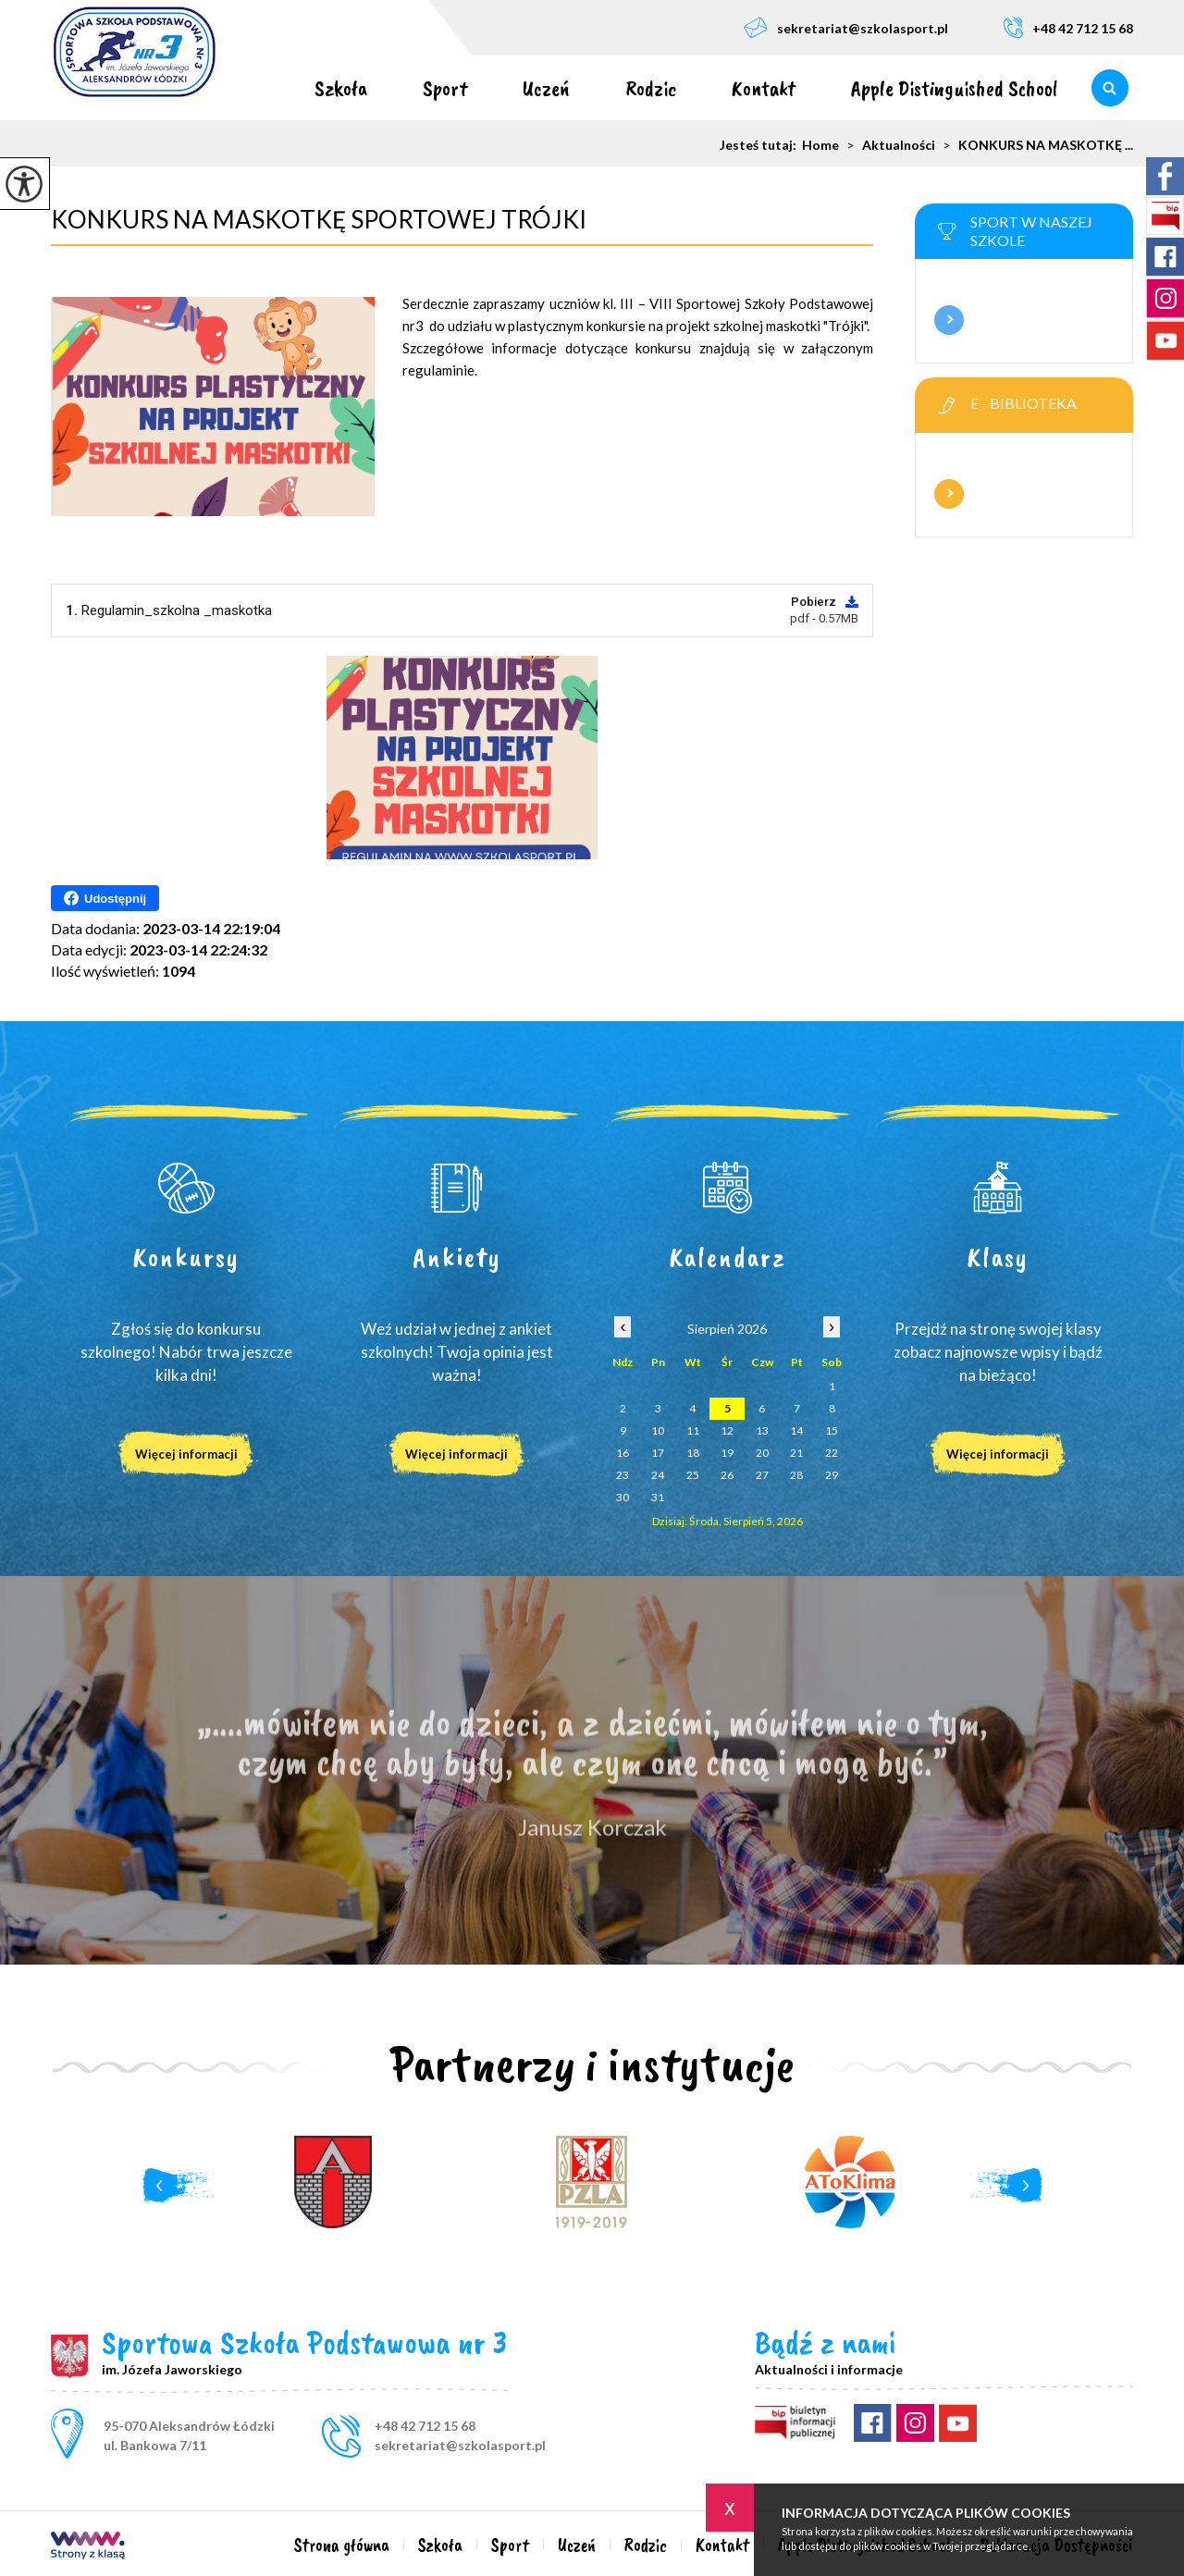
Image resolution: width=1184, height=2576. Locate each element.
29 (831, 1475)
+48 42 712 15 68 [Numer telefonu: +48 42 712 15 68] (425, 2426)
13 (762, 1430)
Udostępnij (105, 898)
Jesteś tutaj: (761, 145)
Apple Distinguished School (954, 88)
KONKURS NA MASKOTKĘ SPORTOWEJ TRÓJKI (318, 219)
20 (762, 1453)
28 (796, 1475)
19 (727, 1453)
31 (657, 1497)
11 (692, 1430)
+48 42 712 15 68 (1068, 27)
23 (622, 1475)
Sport (445, 88)
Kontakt (764, 88)
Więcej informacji (949, 320)
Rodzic (650, 88)
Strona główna (259, 87)
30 (622, 1497)
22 (831, 1453)
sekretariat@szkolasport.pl (846, 27)
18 (692, 1453)
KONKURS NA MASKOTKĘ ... (1034, 145)
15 (831, 1430)
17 (657, 1453)
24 (657, 1475)
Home (820, 145)
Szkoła (340, 88)
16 (622, 1453)
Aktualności (887, 145)
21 (796, 1453)
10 (657, 1430)
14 (796, 1430)
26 (727, 1475)
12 (727, 1430)
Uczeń (546, 88)
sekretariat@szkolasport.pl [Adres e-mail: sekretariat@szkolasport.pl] (460, 2445)
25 (692, 1475)
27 (762, 1475)
